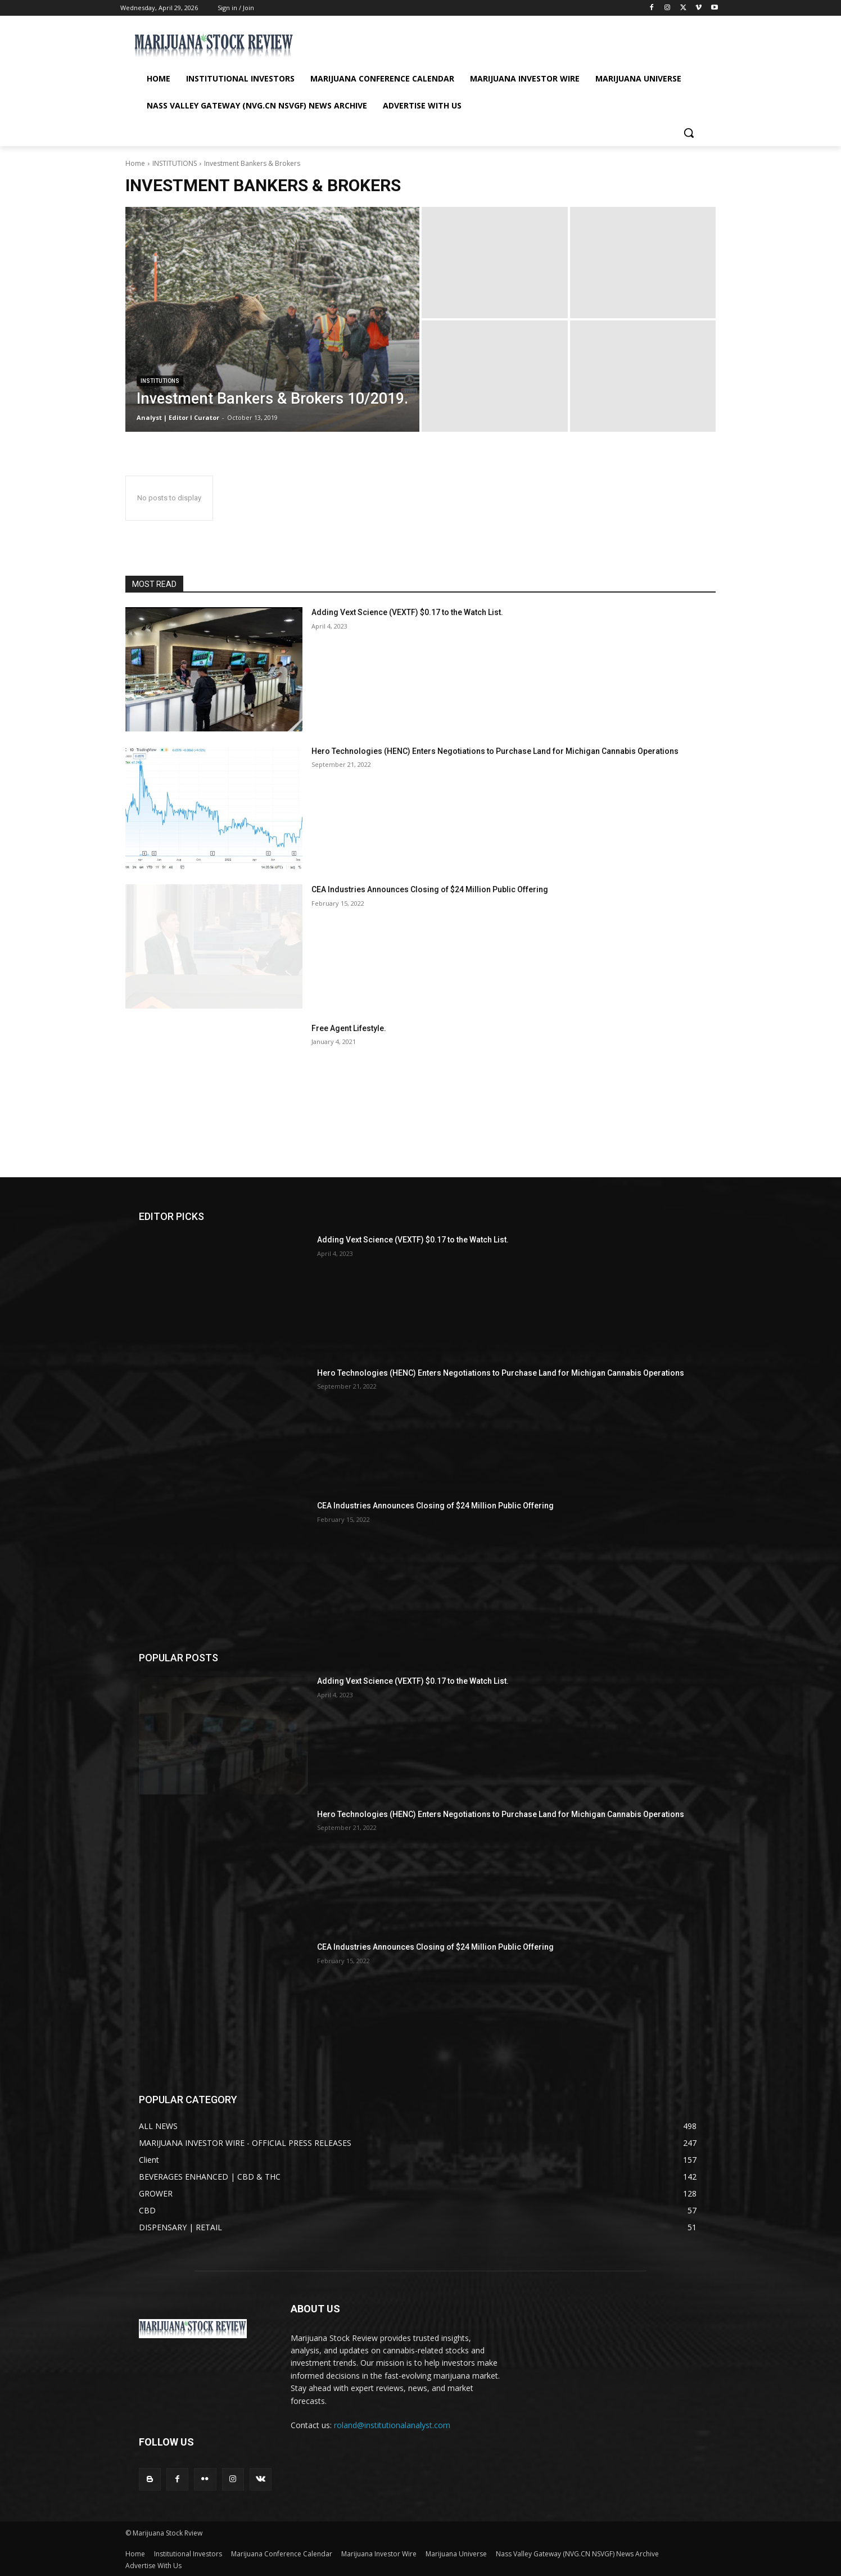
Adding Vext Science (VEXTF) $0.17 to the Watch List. (407, 612)
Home (135, 163)
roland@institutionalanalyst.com (392, 2425)
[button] (688, 132)
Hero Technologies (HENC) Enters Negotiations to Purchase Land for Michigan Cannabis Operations (495, 751)
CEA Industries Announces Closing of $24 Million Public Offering (429, 889)
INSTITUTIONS (174, 163)
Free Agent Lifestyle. (348, 1028)
